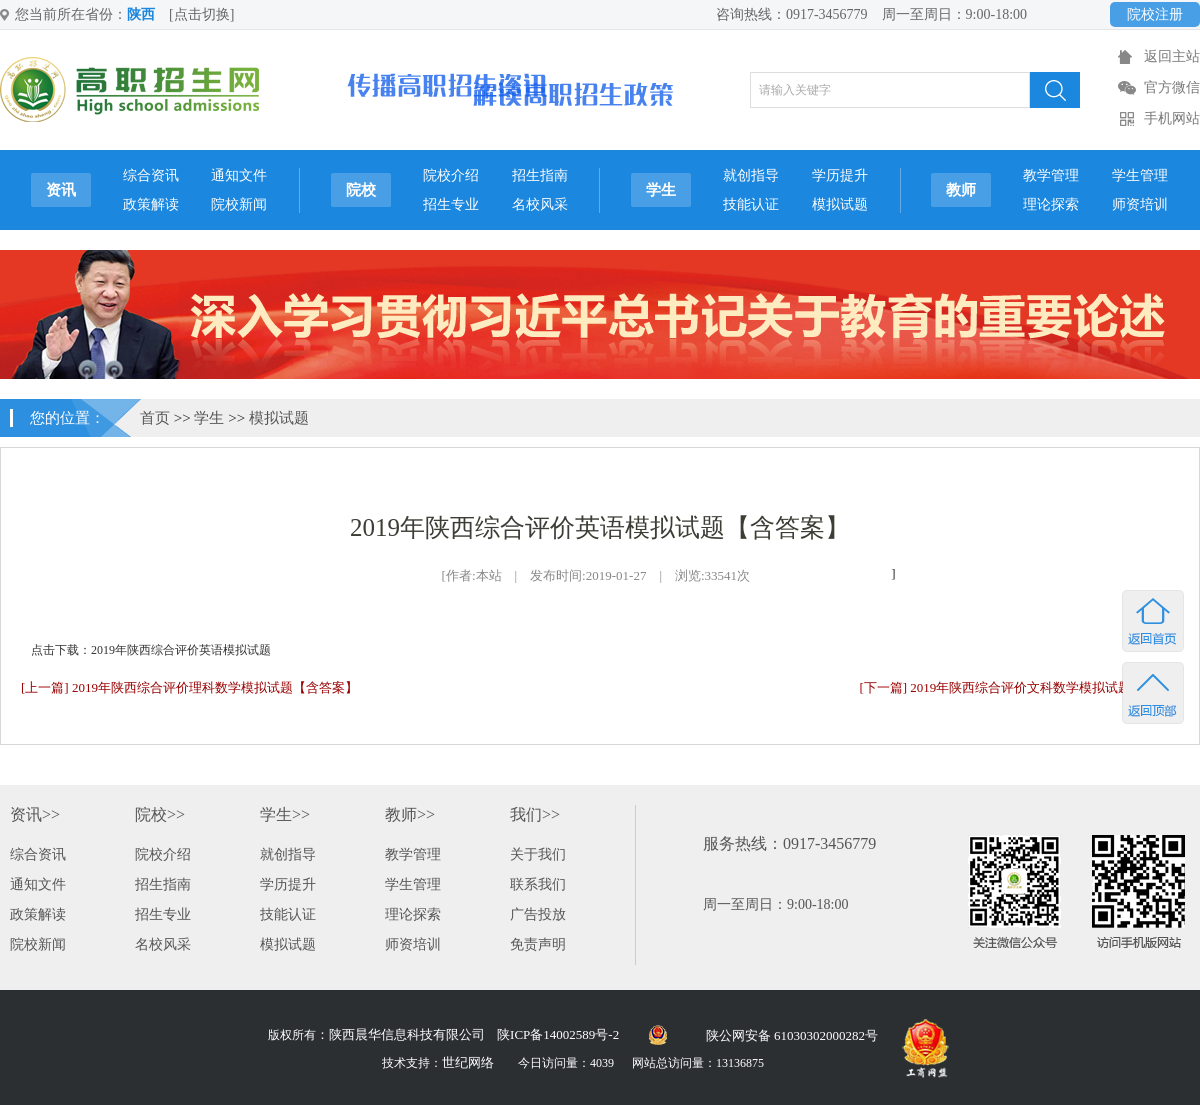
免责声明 (538, 944)
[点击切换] (201, 14)
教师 (961, 190)
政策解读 (151, 204)
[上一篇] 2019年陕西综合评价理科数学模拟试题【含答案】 (189, 687)
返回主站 (1172, 56)
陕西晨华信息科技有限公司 (407, 1034)
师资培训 (1140, 204)
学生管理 (1140, 175)
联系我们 (538, 884)
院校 (361, 190)
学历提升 (840, 175)
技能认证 (751, 204)
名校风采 (540, 204)
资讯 (61, 190)
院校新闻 (239, 204)
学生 (661, 190)
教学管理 (1051, 175)
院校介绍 (451, 175)
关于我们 (538, 854)
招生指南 (540, 175)
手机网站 (1172, 118)
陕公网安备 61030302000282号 (792, 1035)
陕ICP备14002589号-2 (558, 1034)
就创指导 (751, 175)
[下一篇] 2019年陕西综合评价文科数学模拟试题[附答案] (1019, 687)
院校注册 (1155, 14)
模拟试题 (840, 204)
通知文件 (239, 175)
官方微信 (1172, 87)
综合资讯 (151, 175)
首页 (155, 418)
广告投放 (538, 914)
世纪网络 (468, 1062)
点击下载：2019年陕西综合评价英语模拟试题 (151, 650)
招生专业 (451, 204)
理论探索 (1051, 204)
